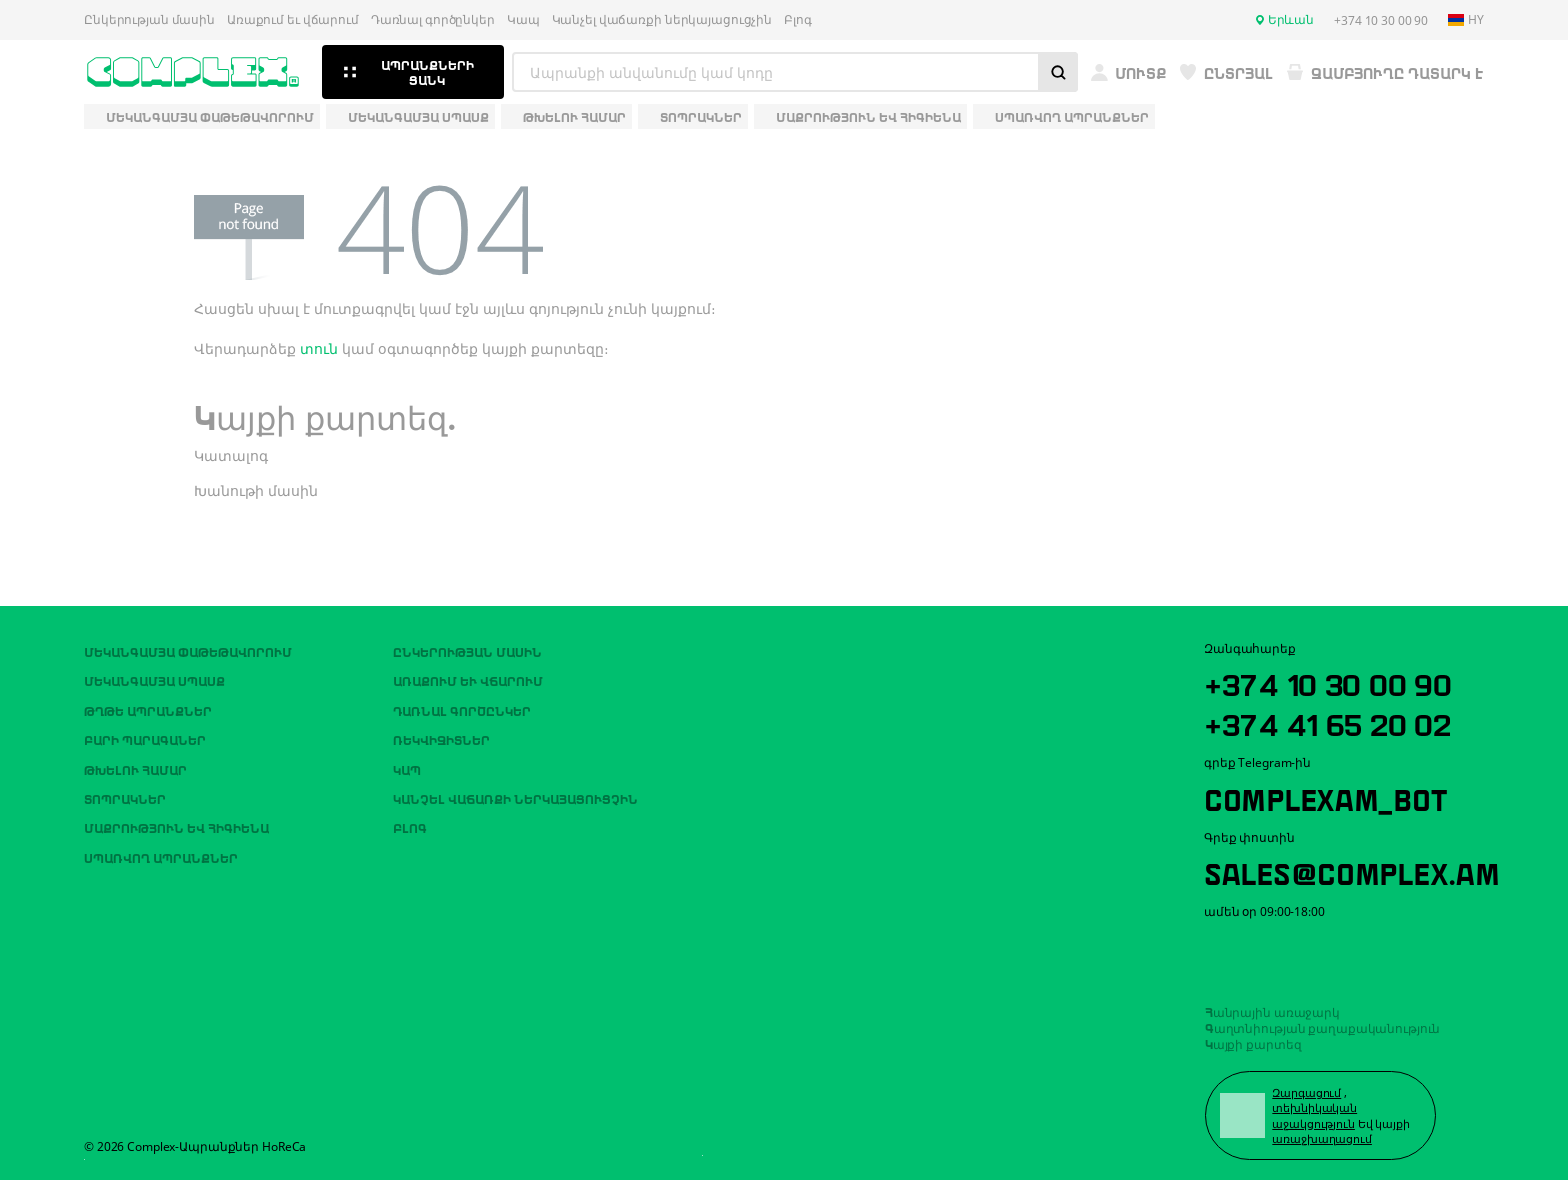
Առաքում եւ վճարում (293, 20)
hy (1466, 20)
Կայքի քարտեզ (1253, 1043)
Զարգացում (1306, 1092)
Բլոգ (798, 20)
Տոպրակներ (125, 798)
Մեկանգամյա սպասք (154, 680)
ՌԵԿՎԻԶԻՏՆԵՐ (441, 739)
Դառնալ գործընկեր (433, 20)
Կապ (523, 20)
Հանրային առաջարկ (1272, 1011)
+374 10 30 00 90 (1328, 682)
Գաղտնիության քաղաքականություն (1323, 1027)
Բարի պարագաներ (145, 739)
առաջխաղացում (1322, 1138)
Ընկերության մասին (149, 20)
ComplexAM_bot (1325, 797)
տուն (319, 348)
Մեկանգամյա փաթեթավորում (188, 651)
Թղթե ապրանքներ (148, 710)
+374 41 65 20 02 (1327, 722)
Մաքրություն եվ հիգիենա (176, 827)
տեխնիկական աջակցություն (1314, 1115)
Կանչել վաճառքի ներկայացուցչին (662, 20)
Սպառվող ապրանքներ (161, 857)
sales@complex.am (1352, 871)
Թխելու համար (135, 769)
